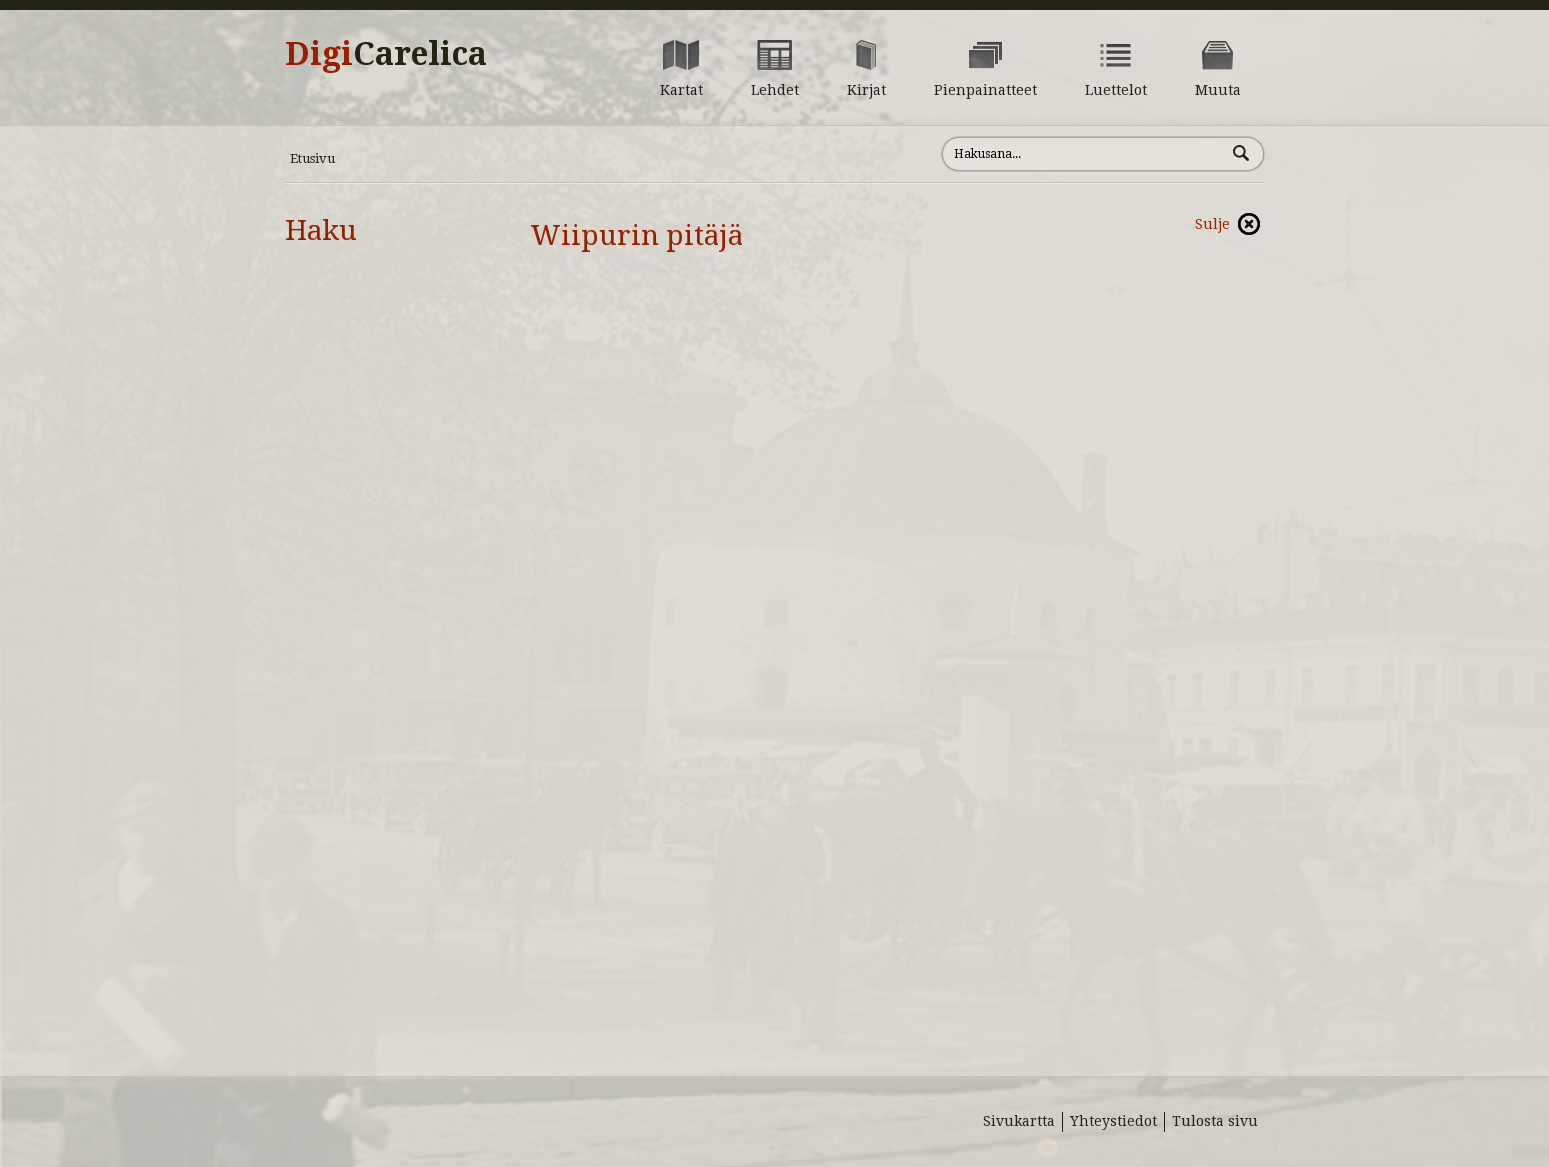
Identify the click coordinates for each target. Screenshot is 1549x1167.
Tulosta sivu (1215, 1121)
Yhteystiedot (1113, 1121)
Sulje (1212, 224)
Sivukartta (1019, 1121)
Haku (321, 230)
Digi (386, 54)
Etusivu (312, 158)
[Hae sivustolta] (1083, 154)
